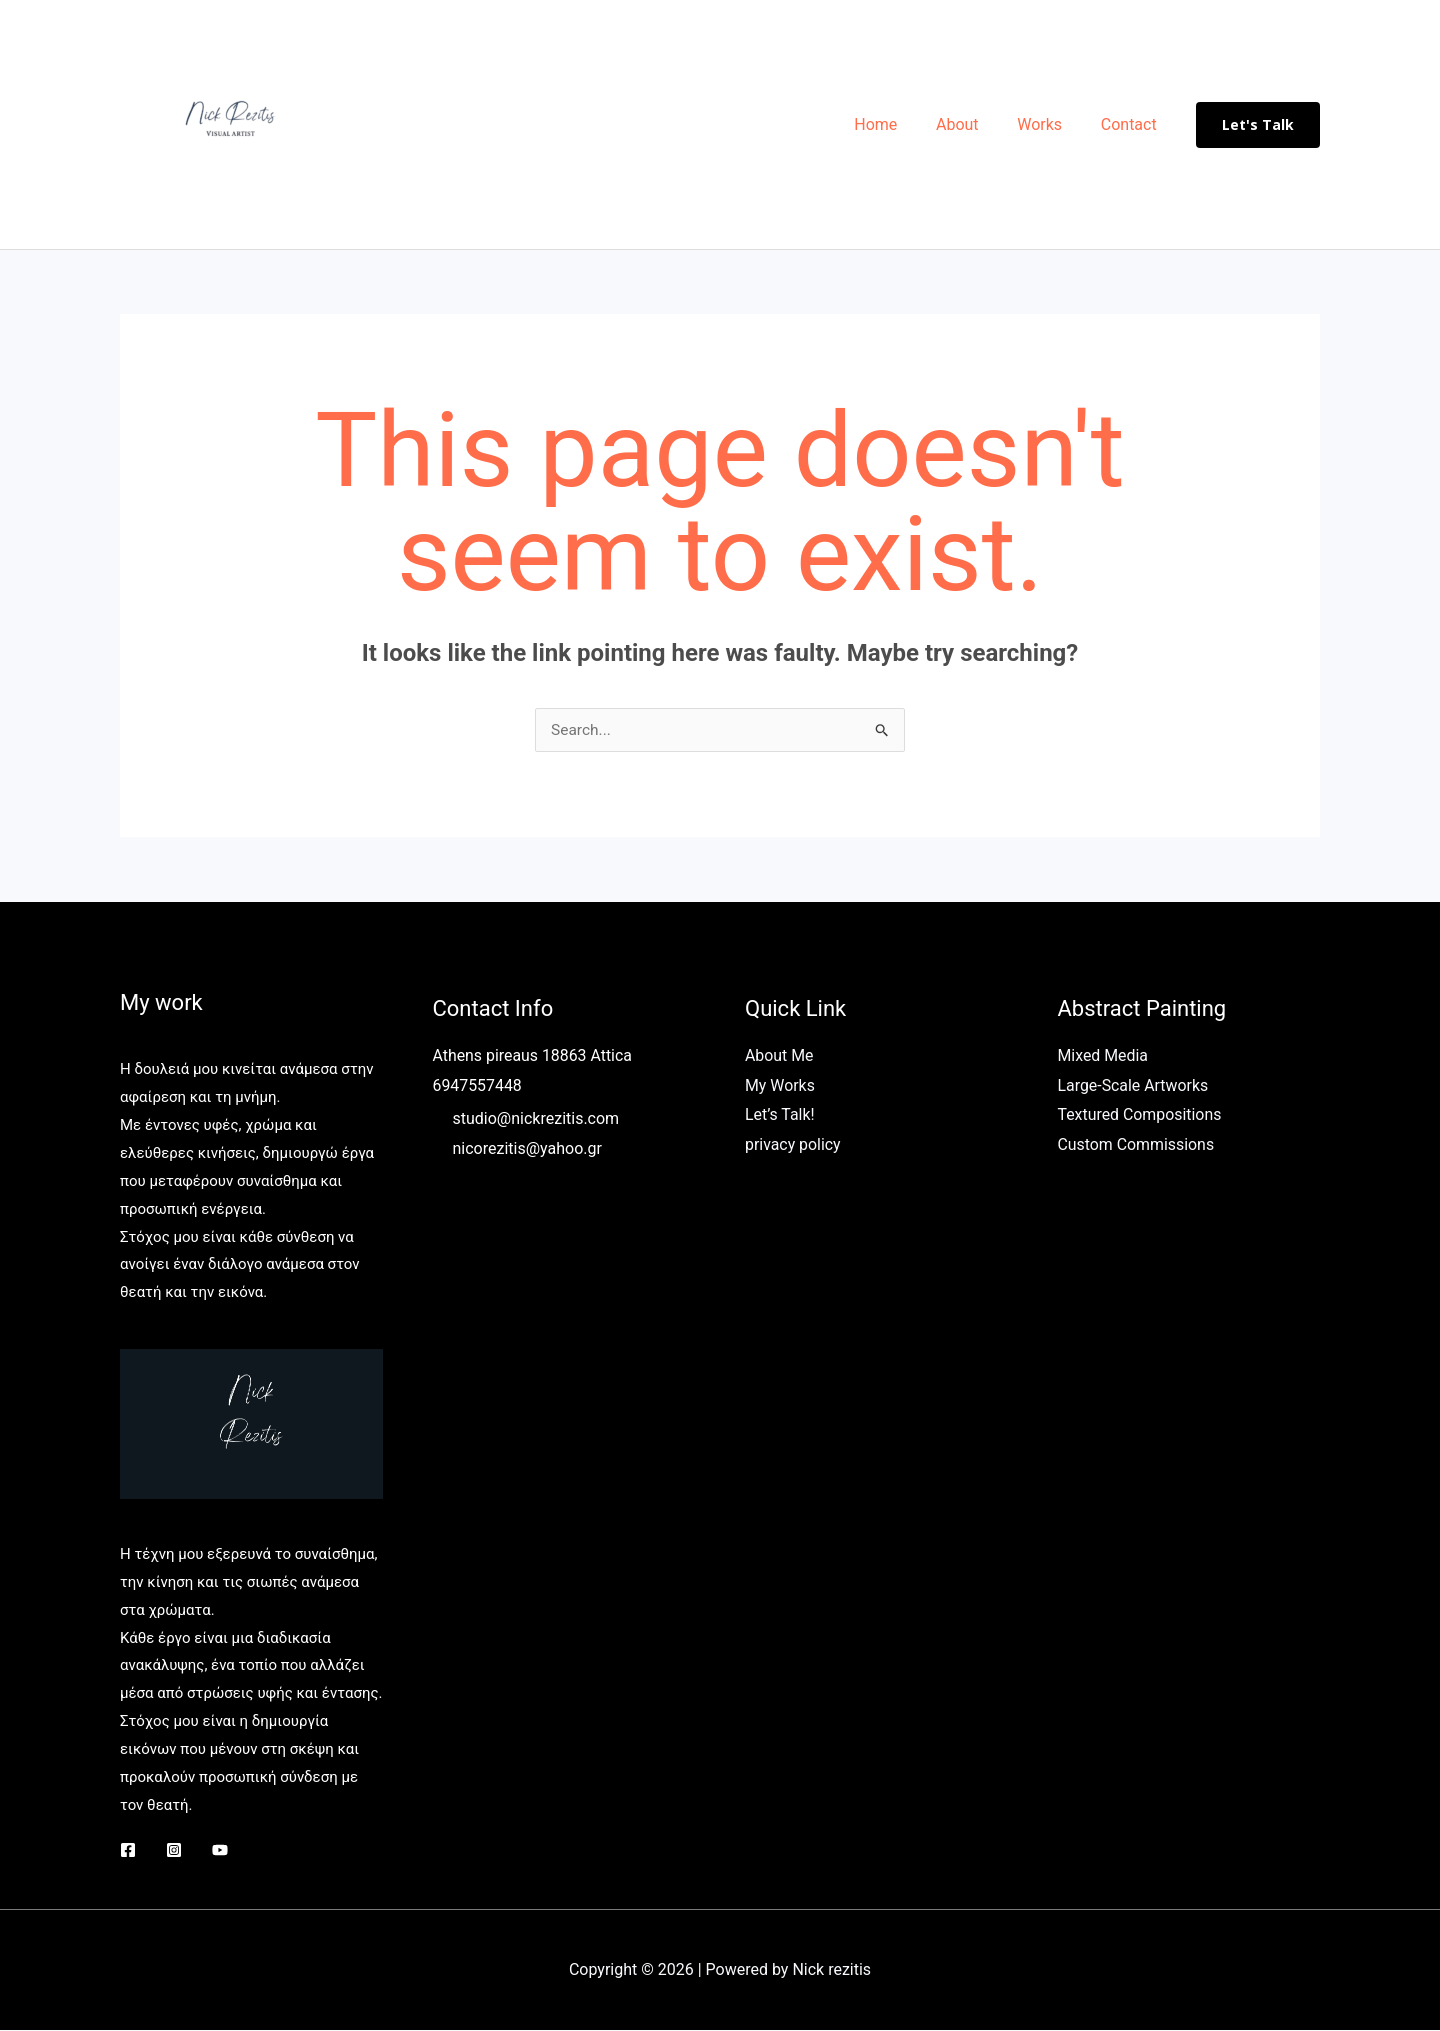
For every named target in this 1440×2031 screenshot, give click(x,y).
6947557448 (478, 1086)
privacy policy (793, 1145)
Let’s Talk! (780, 1115)
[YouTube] (220, 1851)
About (974, 124)
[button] (1258, 125)
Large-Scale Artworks (1134, 1086)
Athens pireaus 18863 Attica (533, 1056)
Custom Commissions (1137, 1145)
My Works (780, 1086)
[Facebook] (128, 1851)
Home (899, 124)
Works (1049, 124)
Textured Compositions (1140, 1115)
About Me (779, 1056)
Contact (1132, 124)
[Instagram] (174, 1851)
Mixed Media (1103, 1056)
